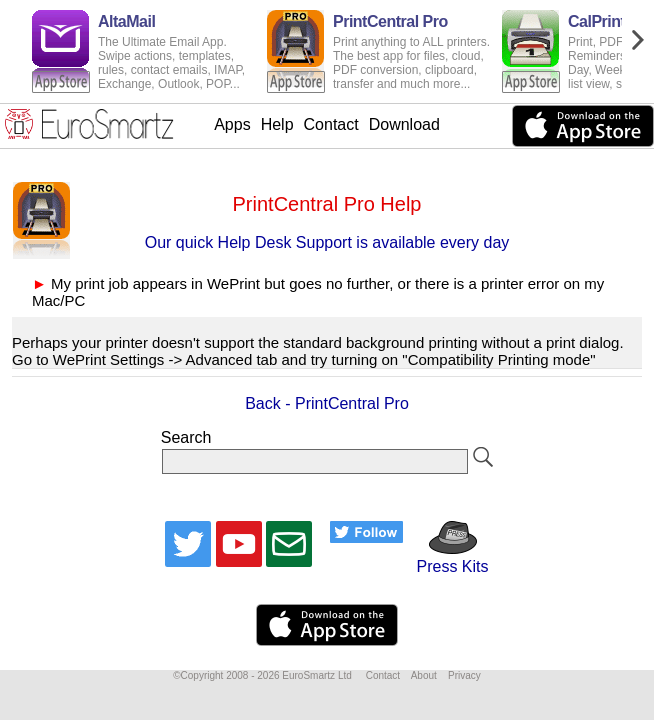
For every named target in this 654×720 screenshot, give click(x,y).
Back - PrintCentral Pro (327, 403)
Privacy (464, 675)
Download (404, 124)
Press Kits (445, 557)
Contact (331, 124)
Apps (232, 124)
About (424, 675)
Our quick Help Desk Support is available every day (327, 242)
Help (277, 124)
